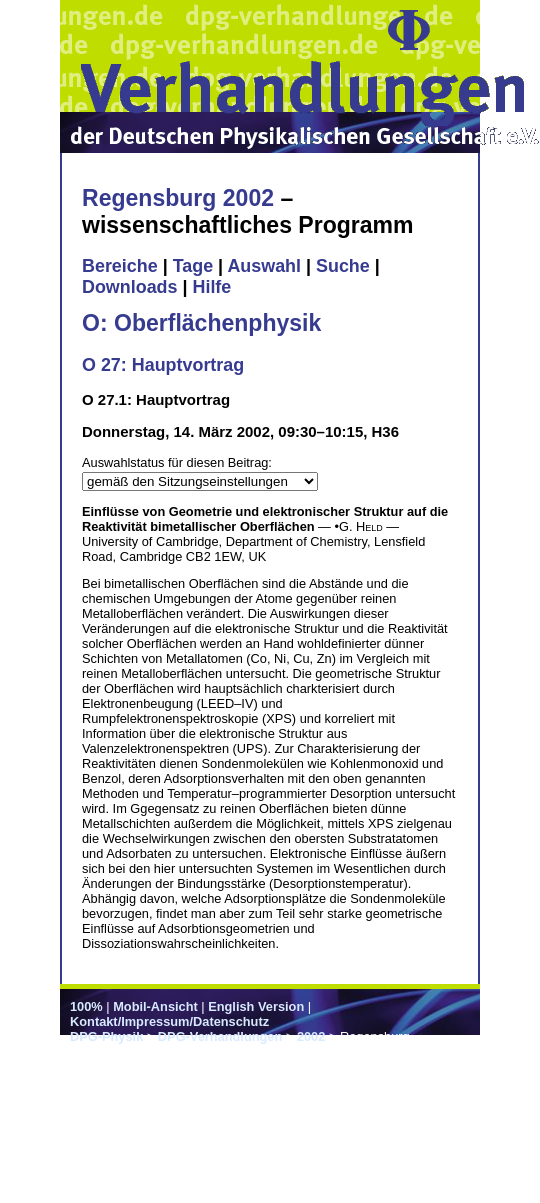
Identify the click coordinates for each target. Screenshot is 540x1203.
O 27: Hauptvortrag (163, 365)
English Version (256, 1006)
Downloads (130, 287)
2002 (311, 1036)
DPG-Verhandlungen (220, 1036)
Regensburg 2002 (178, 198)
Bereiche (120, 266)
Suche (343, 266)
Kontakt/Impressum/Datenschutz (169, 1021)
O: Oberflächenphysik (201, 323)
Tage (193, 266)
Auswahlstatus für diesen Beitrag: (177, 462)
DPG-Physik (106, 1036)
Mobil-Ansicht (155, 1006)
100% (86, 1006)
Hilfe (211, 287)
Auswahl (264, 266)
